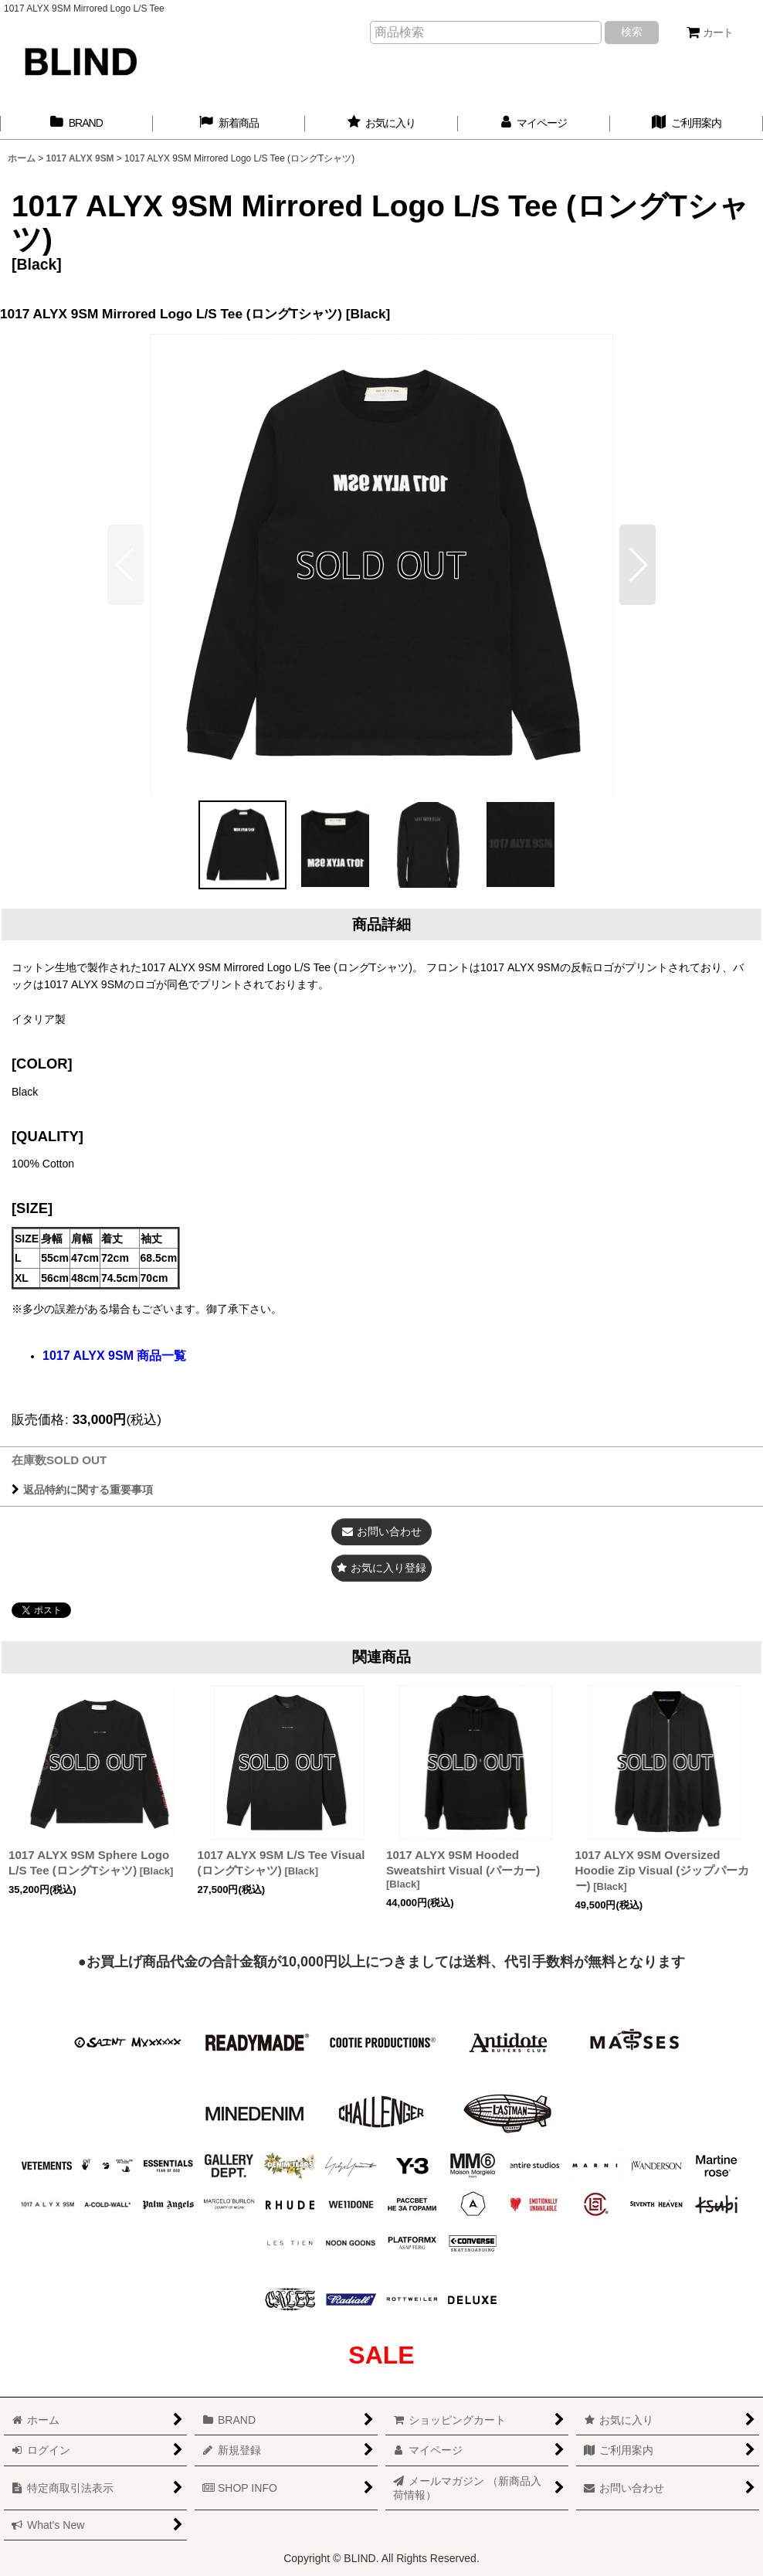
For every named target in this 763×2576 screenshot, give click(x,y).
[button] (637, 565)
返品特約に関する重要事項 (82, 1489)
